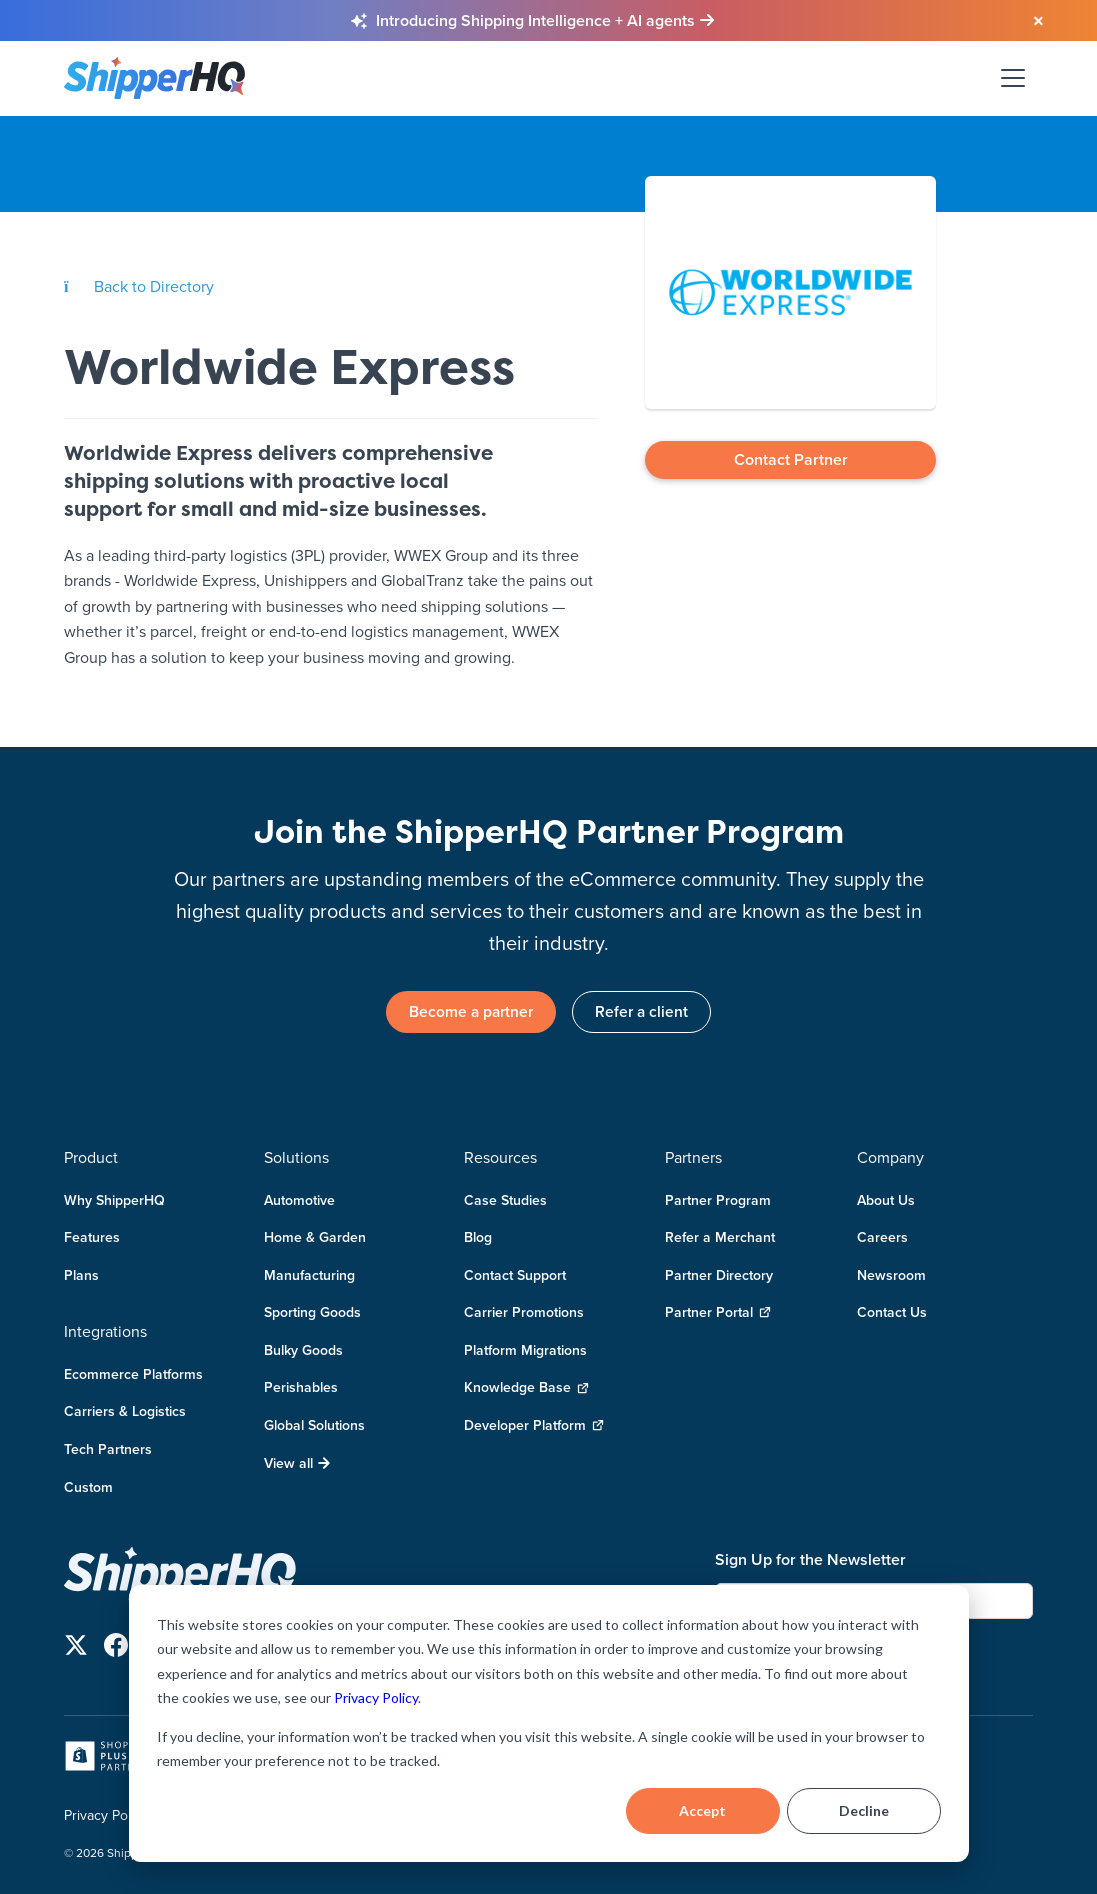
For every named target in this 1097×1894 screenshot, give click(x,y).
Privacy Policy (376, 1697)
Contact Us (892, 1313)
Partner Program (718, 1200)
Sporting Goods (312, 1313)
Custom (88, 1487)
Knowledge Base (526, 1388)
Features (92, 1238)
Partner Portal (718, 1313)
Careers (882, 1238)
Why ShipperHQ (114, 1200)
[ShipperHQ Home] (381, 1574)
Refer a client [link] (645, 1011)
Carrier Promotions (524, 1313)
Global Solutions (314, 1426)
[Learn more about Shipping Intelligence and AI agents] (545, 21)
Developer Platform (534, 1426)
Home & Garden (315, 1238)
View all (297, 1463)
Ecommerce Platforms (133, 1374)
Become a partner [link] (468, 1011)
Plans (81, 1275)
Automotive (299, 1200)
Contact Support (515, 1275)
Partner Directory (719, 1275)
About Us (886, 1200)
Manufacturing (309, 1275)
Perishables (301, 1388)
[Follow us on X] (76, 1649)
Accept (702, 1810)
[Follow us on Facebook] (116, 1649)
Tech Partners (108, 1450)
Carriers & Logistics (125, 1412)
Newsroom (891, 1275)
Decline (864, 1810)
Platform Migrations (525, 1350)
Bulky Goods (303, 1350)
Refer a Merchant (720, 1238)
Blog (478, 1238)
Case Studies (505, 1200)
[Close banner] (1027, 22)
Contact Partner (791, 459)
